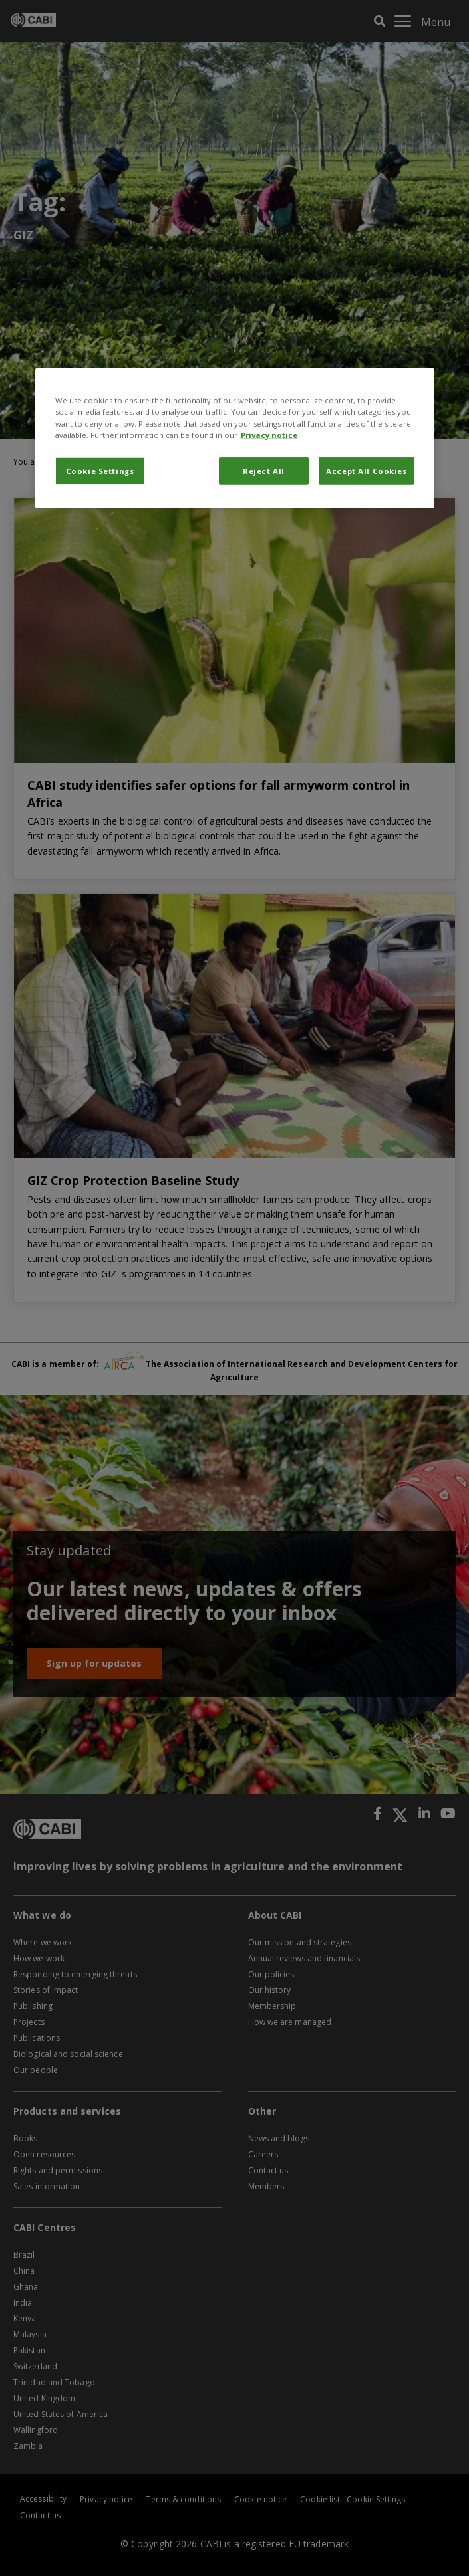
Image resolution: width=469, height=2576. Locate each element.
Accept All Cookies (366, 470)
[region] (234, 438)
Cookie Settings (100, 470)
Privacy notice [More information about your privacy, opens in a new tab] (269, 434)
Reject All (264, 470)
